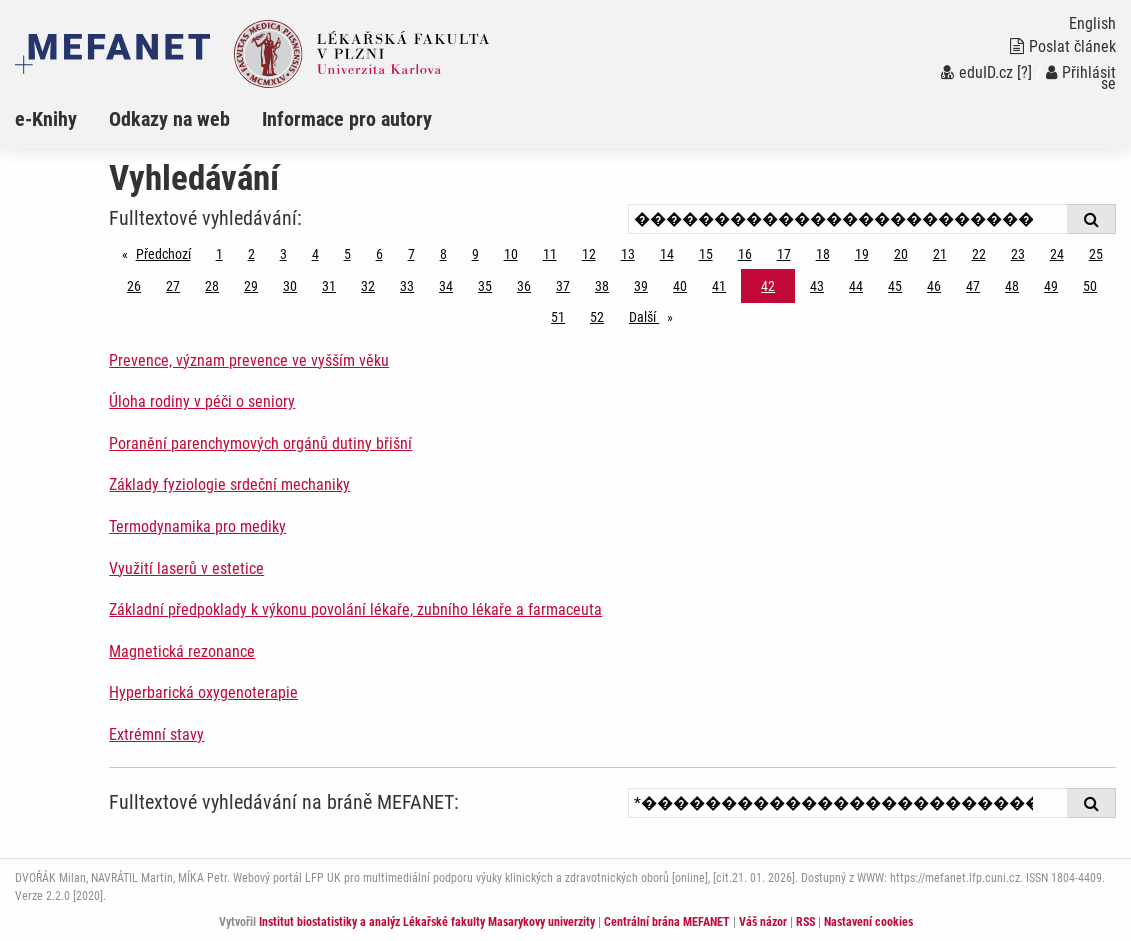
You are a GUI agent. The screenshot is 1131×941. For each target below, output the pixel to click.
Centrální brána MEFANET (667, 922)
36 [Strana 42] (524, 286)
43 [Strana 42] (817, 286)
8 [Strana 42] (443, 254)
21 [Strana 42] (940, 254)
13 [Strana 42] (628, 254)
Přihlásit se (1081, 78)
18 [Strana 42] (823, 254)
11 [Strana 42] (550, 254)
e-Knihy (46, 119)
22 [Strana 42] (979, 254)
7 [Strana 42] (411, 254)
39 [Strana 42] (641, 286)
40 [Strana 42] (680, 286)
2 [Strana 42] (251, 254)
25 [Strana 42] (1096, 254)
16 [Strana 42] (745, 254)
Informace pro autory (347, 119)
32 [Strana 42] (368, 286)
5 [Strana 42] (347, 254)
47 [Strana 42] (973, 286)
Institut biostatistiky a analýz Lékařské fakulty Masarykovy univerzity (427, 922)
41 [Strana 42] (719, 286)
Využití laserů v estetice (186, 568)
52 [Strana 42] (597, 317)
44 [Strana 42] (856, 286)
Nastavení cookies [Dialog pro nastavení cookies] (868, 922)
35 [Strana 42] (485, 286)
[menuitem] (62, 119)
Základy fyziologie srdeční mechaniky (229, 484)
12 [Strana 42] (589, 254)
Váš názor (763, 922)
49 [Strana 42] (1051, 286)
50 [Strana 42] (1090, 286)
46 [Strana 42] (934, 286)
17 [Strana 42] (784, 254)
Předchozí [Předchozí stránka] (168, 252)
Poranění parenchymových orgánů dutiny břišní (260, 443)
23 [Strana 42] (1018, 254)
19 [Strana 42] (862, 254)
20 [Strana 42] (901, 254)
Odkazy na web (169, 119)
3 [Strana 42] (283, 254)
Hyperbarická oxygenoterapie (203, 692)
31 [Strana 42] (329, 286)
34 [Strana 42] (446, 286)
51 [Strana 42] (558, 317)
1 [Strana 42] (219, 254)
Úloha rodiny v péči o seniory (202, 401)
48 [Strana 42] (1012, 286)
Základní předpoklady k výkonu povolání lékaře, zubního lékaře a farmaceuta (355, 609)
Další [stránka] (656, 315)
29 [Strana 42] (251, 286)
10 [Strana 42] (511, 254)
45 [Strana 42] (895, 286)
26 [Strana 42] (134, 286)
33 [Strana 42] (407, 286)
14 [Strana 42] (667, 254)
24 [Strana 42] (1057, 254)
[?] (1024, 72)
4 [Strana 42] (315, 254)
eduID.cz (977, 72)
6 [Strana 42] (379, 254)
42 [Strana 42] (768, 286)
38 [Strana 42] (602, 286)
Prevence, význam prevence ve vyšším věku (249, 360)
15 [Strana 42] (706, 254)
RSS (805, 922)
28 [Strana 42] (212, 286)
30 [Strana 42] (290, 286)
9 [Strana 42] (475, 254)
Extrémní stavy (156, 734)
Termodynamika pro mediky (197, 526)
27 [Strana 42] (173, 286)
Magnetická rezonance (182, 651)
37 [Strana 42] (563, 286)
